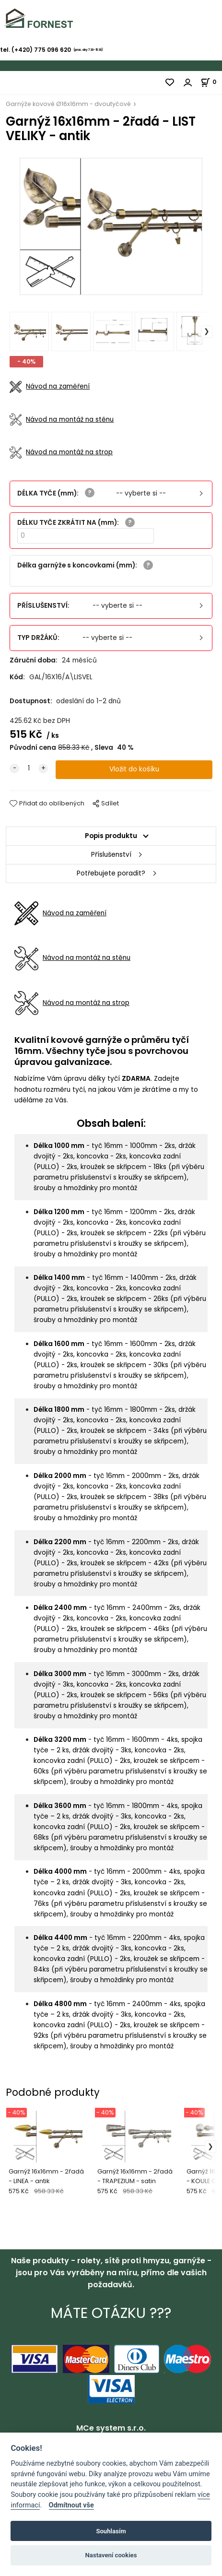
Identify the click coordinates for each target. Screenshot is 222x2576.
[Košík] (211, 82)
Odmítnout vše (71, 2505)
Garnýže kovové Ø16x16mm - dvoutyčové (68, 104)
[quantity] (28, 768)
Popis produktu (111, 835)
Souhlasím (111, 2531)
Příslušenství (111, 854)
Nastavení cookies (111, 2555)
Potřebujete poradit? (111, 873)
